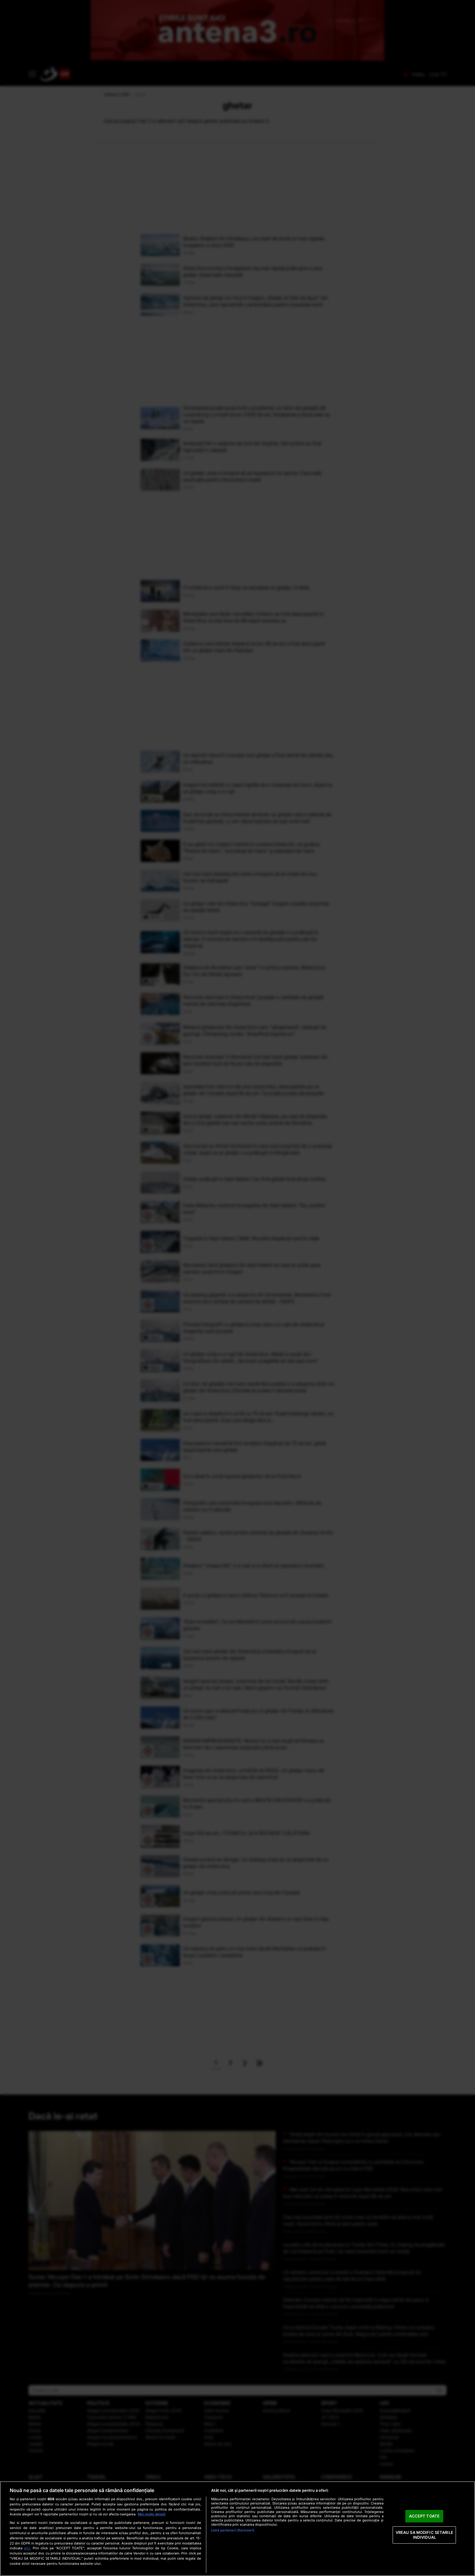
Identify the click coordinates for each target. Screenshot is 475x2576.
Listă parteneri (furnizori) (232, 2530)
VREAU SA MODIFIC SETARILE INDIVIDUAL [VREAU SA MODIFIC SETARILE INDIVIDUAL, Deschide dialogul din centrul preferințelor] (424, 2535)
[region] (237, 2528)
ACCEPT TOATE (424, 2516)
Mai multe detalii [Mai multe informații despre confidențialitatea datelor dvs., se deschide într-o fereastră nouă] (151, 2514)
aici (27, 2548)
